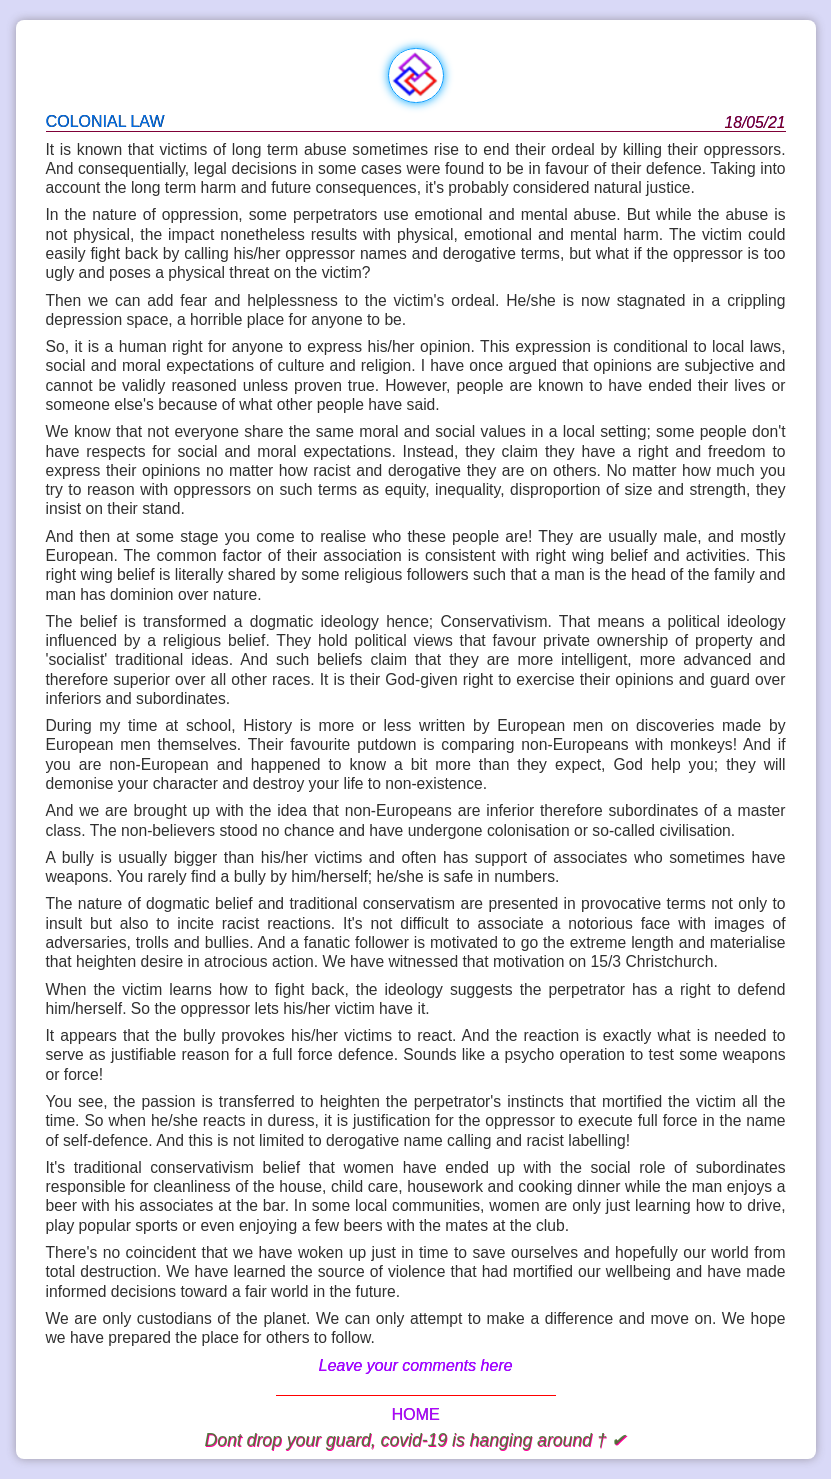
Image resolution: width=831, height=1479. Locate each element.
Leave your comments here (416, 1365)
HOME (416, 1414)
